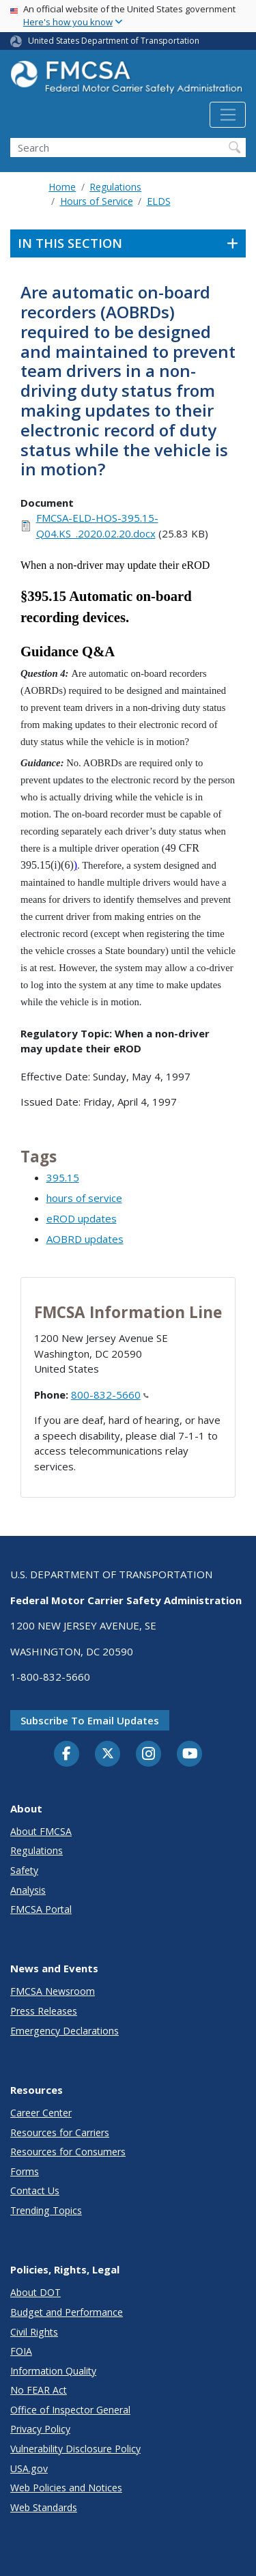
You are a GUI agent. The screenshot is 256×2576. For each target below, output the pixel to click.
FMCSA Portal (41, 1909)
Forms (24, 2171)
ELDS (159, 201)
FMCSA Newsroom (52, 1991)
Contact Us (34, 2190)
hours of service (84, 1198)
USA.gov (29, 2468)
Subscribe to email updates (89, 1720)
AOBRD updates (85, 1239)
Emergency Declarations (64, 2030)
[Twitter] (108, 1754)
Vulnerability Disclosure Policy (75, 2448)
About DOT (35, 2292)
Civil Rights (34, 2331)
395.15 (62, 1177)
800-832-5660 (110, 1394)
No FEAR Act (38, 2389)
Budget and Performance (66, 2312)
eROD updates (81, 1218)
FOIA (21, 2350)
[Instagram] (149, 1755)
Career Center (41, 2112)
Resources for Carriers (59, 2132)
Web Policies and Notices (66, 2487)
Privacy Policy (40, 2428)
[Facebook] (67, 1754)
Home (62, 186)
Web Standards (43, 2507)
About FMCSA (41, 1831)
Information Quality (53, 2370)
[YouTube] (190, 1754)
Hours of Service (96, 201)
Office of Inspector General (70, 2409)
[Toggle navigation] (228, 115)
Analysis (28, 1890)
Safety (24, 1870)
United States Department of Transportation (113, 40)
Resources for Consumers (68, 2151)
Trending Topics (46, 2210)
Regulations (115, 186)
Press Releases (43, 2010)
